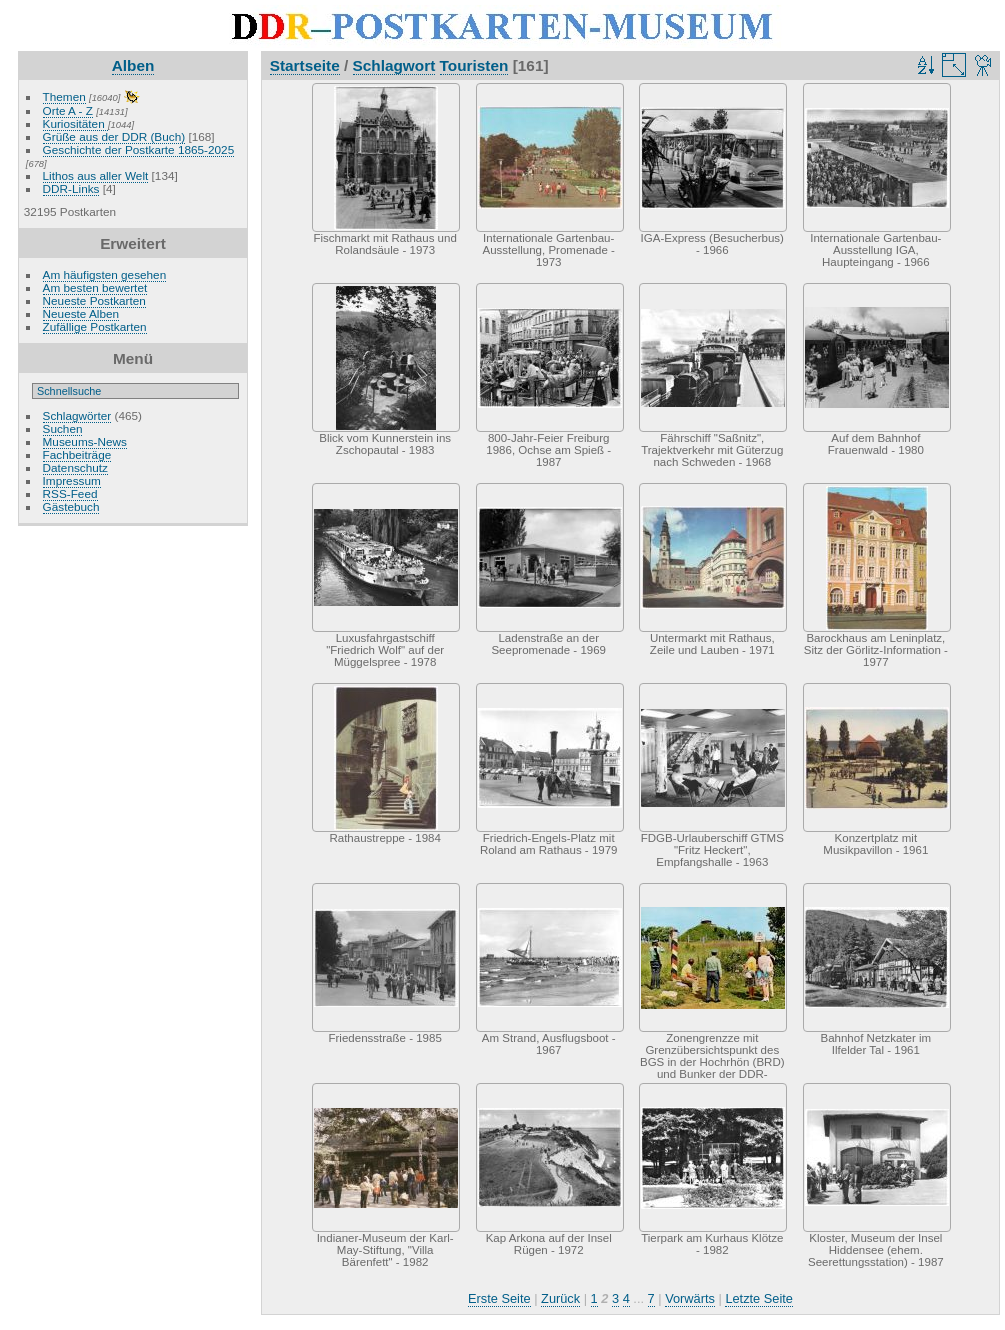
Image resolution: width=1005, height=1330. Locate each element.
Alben (133, 65)
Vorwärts (690, 1298)
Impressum (72, 480)
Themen (64, 96)
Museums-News (85, 441)
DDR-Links (71, 188)
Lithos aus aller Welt (96, 175)
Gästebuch (71, 506)
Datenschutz (75, 467)
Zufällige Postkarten (95, 326)
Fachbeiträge (77, 454)
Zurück (560, 1298)
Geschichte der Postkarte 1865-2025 (139, 149)
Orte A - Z (68, 110)
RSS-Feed (70, 493)
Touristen (474, 65)
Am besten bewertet (95, 287)
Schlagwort (394, 65)
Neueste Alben (81, 313)
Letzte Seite (759, 1298)
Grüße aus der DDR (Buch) (114, 136)
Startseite (305, 65)
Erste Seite (499, 1298)
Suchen (63, 428)
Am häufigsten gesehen (105, 274)
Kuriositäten (75, 123)
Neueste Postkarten (94, 300)
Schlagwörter (77, 415)
